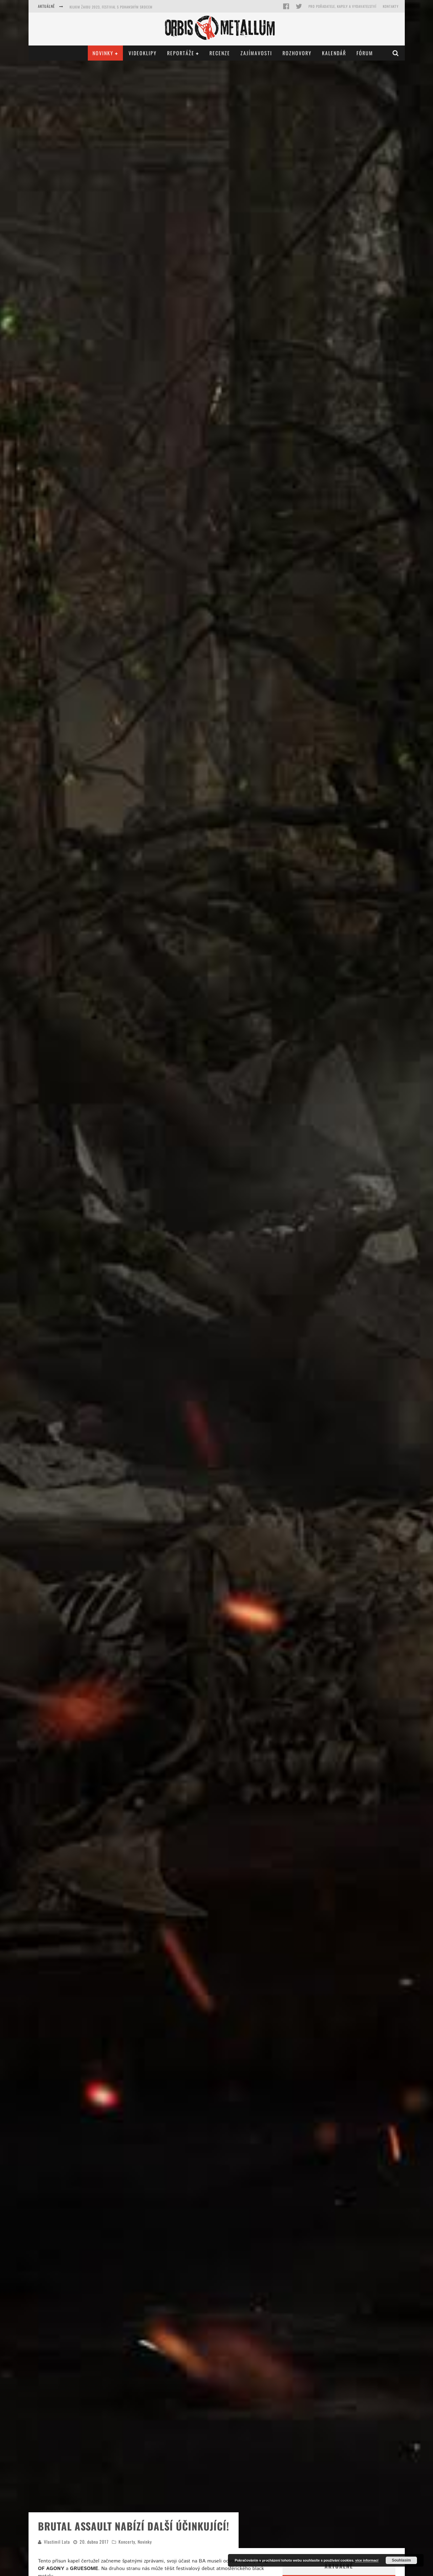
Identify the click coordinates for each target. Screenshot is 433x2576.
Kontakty (391, 6)
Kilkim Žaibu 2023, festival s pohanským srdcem (111, 6)
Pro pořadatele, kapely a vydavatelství (343, 6)
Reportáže (180, 53)
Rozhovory (297, 53)
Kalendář (334, 53)
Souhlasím (401, 2560)
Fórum (364, 53)
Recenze (219, 53)
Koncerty (127, 2541)
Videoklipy (143, 53)
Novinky (103, 53)
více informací (366, 2560)
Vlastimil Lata (57, 2541)
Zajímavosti (256, 53)
